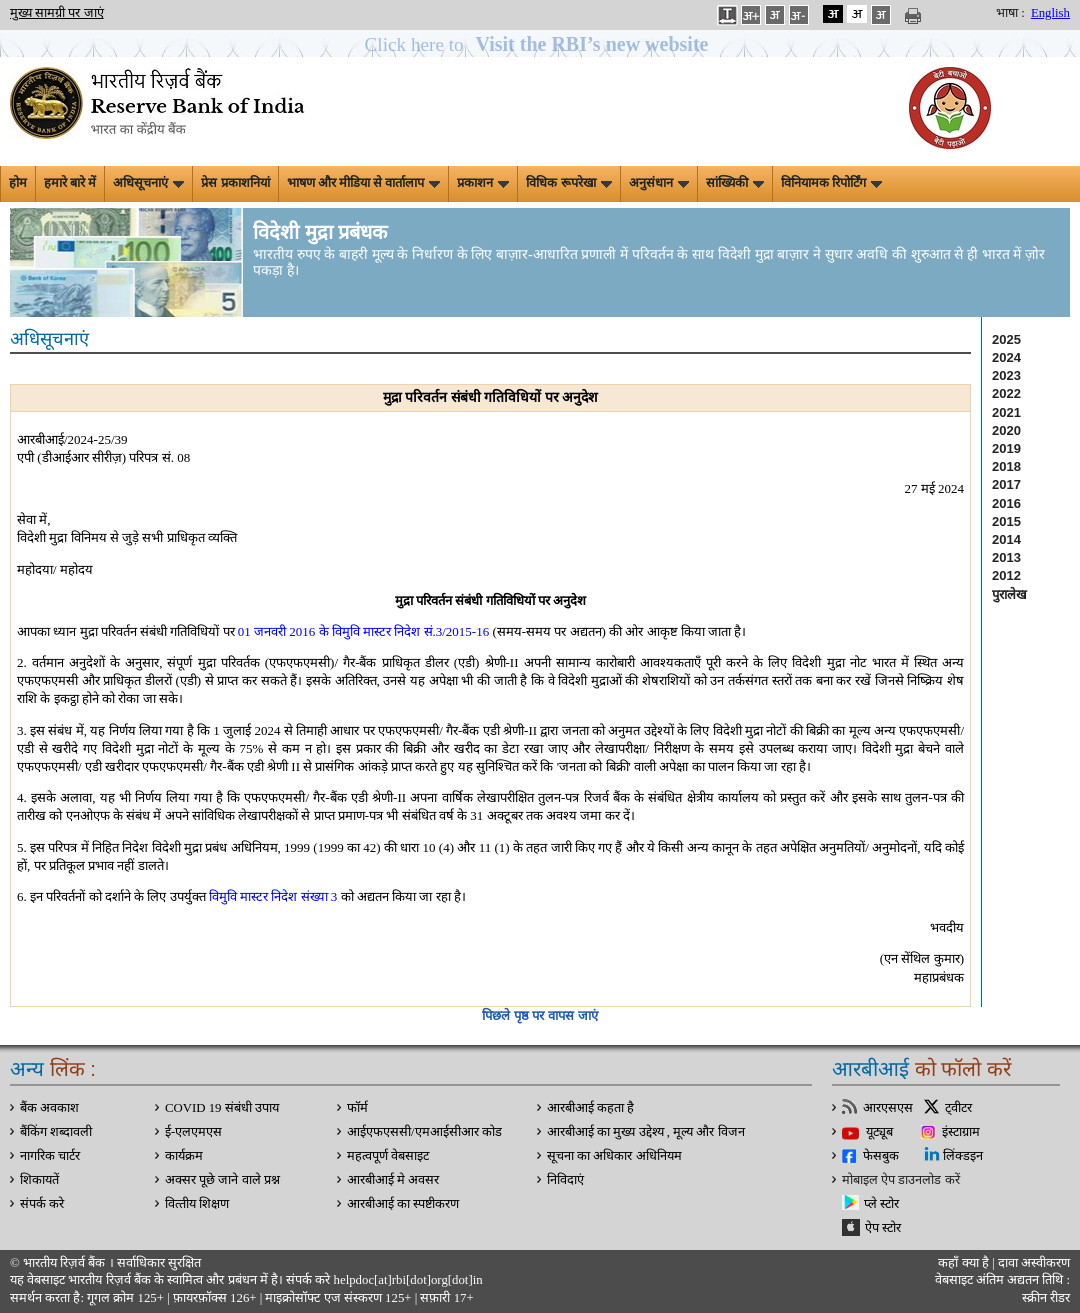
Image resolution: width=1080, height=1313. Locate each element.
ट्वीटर (958, 1108)
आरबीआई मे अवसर (393, 1180)
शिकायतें (39, 1180)
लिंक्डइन (963, 1156)
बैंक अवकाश (49, 1108)
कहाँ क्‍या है (965, 1263)
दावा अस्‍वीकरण (1034, 1263)
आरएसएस (888, 1108)
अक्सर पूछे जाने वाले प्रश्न (222, 1180)
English (1050, 13)
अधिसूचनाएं (148, 183)
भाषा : (1010, 13)
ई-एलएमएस (193, 1132)
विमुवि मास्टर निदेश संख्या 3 (273, 896)
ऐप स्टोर (883, 1228)
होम (18, 183)
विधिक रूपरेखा (568, 183)
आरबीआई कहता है (590, 1108)
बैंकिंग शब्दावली (56, 1132)
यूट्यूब (879, 1132)
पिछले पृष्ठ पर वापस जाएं (539, 1015)
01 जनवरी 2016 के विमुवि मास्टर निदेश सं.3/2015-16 (363, 631)
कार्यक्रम (184, 1156)
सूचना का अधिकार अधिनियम (614, 1156)
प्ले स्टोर (881, 1204)
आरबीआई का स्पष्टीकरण (403, 1204)
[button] (540, 44)
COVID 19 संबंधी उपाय (222, 1108)
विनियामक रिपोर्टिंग (831, 183)
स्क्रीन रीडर (1046, 1298)
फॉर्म (357, 1108)
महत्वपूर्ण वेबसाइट (388, 1156)
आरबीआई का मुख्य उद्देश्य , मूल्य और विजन (646, 1132)
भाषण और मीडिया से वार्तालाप (364, 183)
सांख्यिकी (735, 183)
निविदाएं (565, 1180)
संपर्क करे (42, 1204)
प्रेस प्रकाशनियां (235, 183)
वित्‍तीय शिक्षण (197, 1204)
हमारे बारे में (70, 183)
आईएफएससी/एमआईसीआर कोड (424, 1132)
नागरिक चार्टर (50, 1156)
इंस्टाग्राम (961, 1132)
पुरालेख (1009, 594)
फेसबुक (881, 1156)
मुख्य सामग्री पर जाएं (57, 13)
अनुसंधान (659, 183)
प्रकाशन (483, 183)
